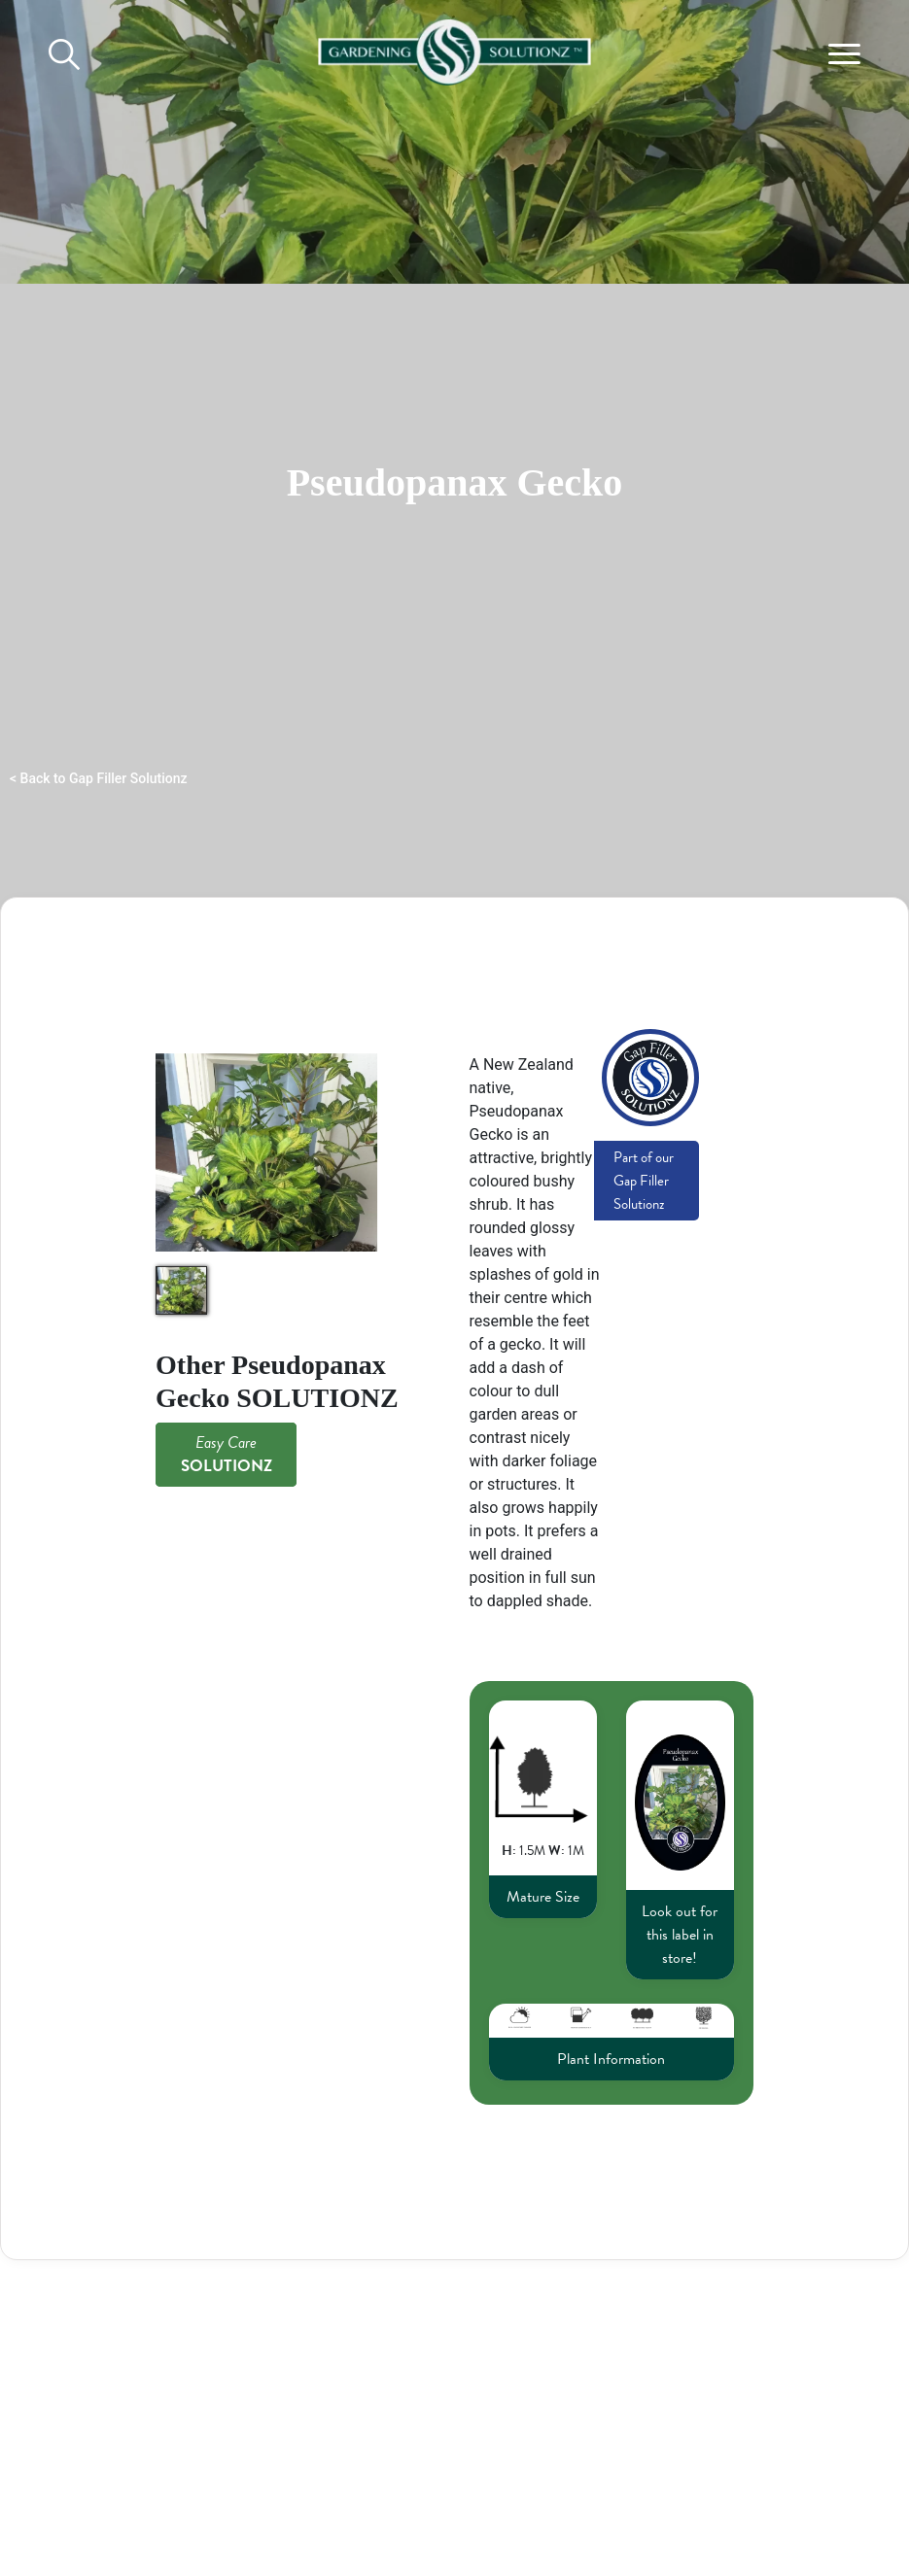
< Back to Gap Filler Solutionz (99, 778)
